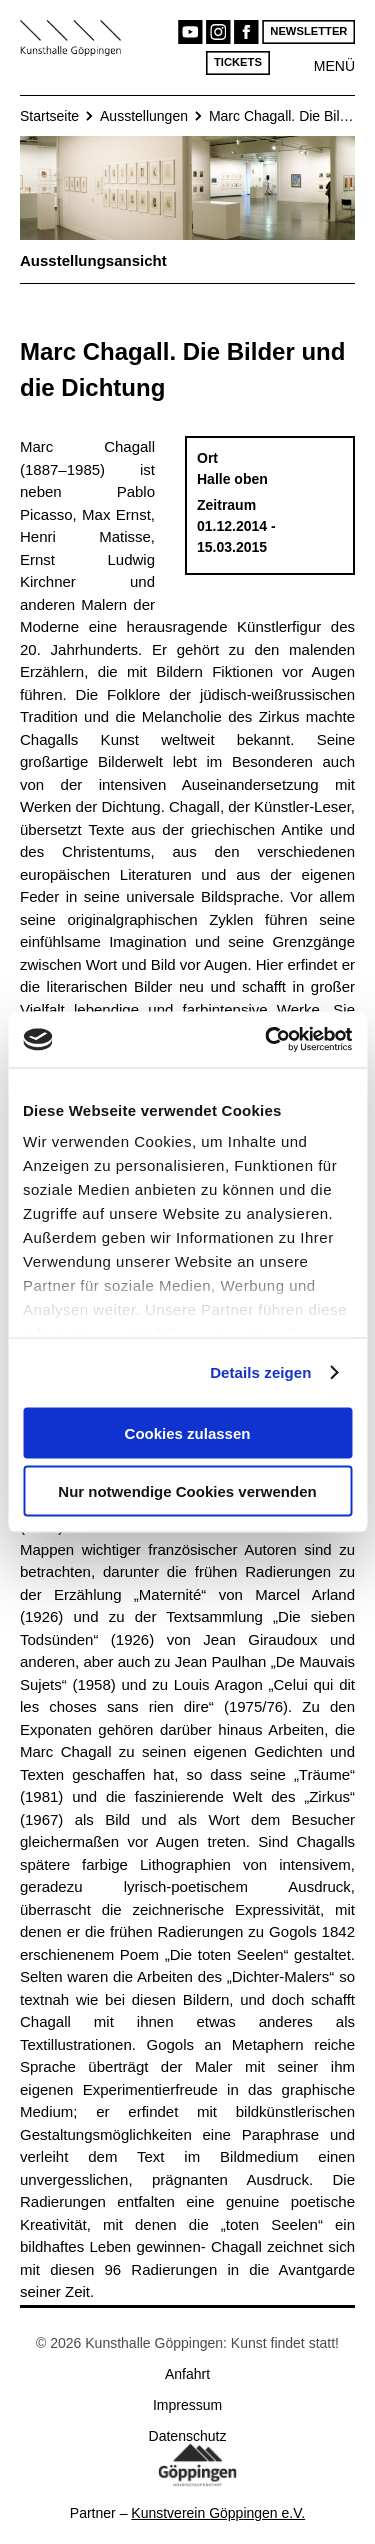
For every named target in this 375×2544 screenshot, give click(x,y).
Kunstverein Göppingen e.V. (218, 2513)
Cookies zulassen (188, 1432)
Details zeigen (260, 1372)
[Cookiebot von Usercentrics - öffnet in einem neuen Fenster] (267, 1040)
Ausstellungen (144, 116)
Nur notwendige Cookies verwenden (187, 1491)
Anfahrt (187, 2374)
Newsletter (308, 31)
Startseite (49, 116)
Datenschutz (188, 2436)
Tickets (238, 62)
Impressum (187, 2405)
